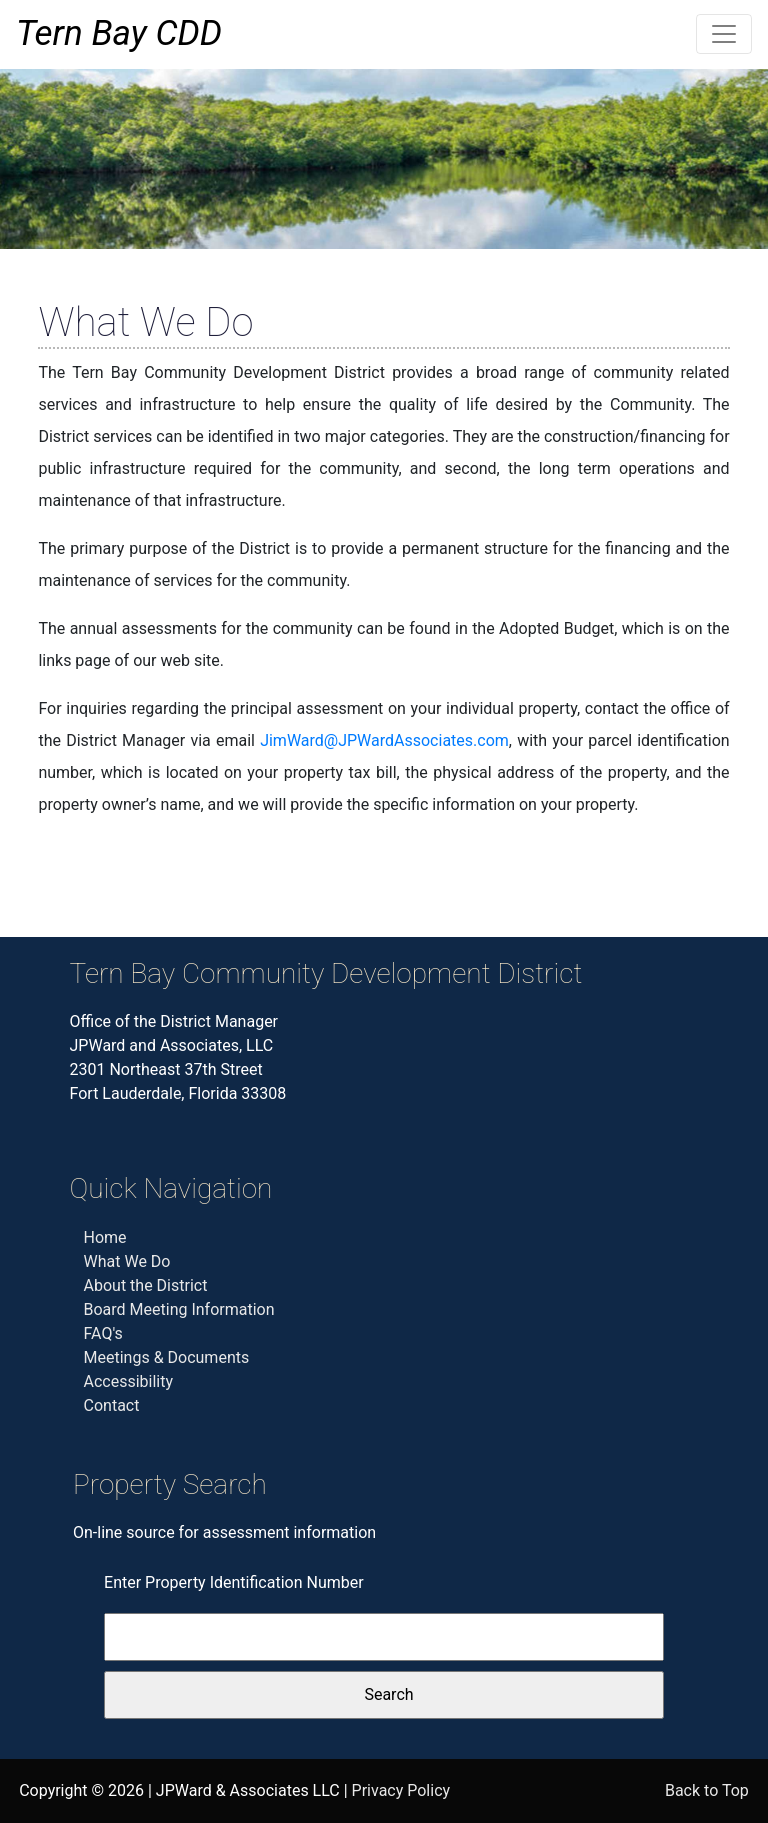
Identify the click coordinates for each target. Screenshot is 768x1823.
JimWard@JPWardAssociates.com (384, 740)
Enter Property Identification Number (234, 1582)
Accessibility (129, 1381)
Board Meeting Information (179, 1309)
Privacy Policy (401, 1790)
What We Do (127, 1261)
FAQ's (103, 1333)
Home (105, 1237)
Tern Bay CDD (119, 33)
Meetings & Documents (167, 1357)
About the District (146, 1285)
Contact (112, 1405)
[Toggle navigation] (724, 34)
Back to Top (707, 1790)
